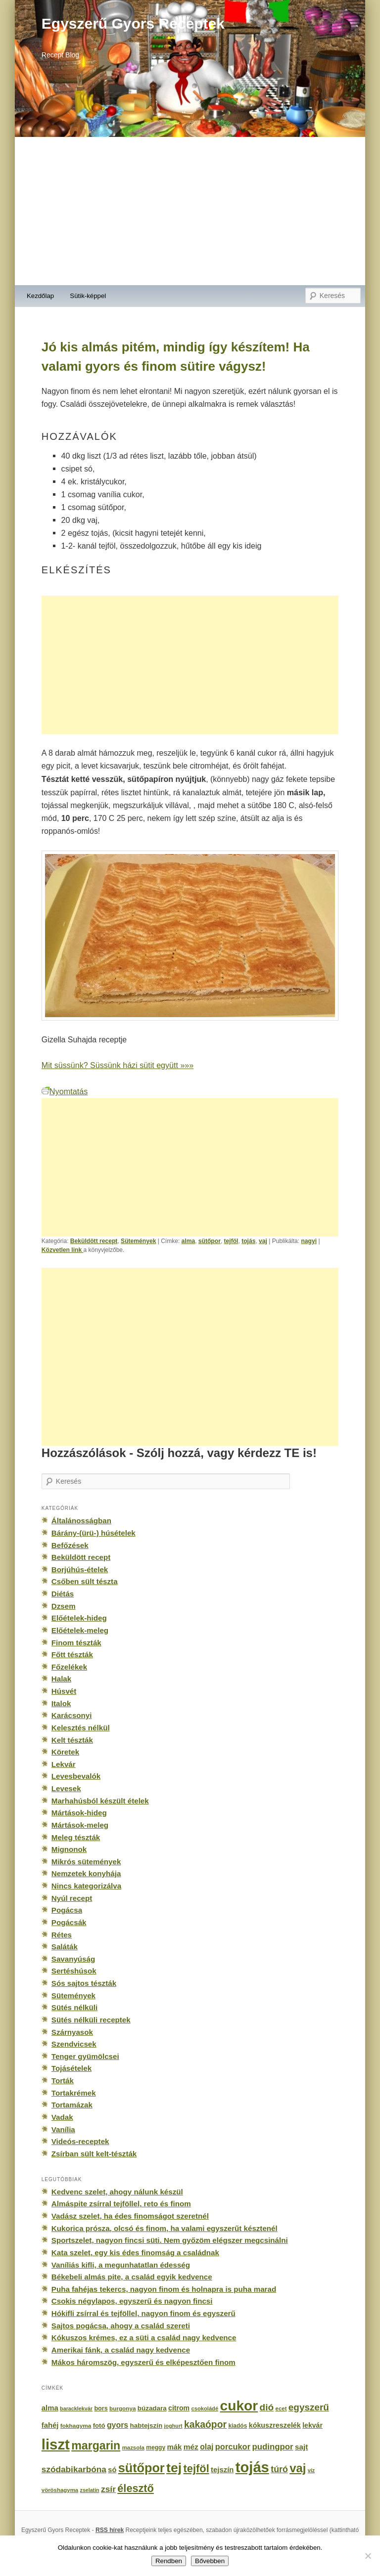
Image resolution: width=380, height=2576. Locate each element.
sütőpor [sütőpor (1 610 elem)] (141, 2468)
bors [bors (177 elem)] (100, 2408)
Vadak (62, 2117)
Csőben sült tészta (84, 1581)
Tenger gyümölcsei (85, 2056)
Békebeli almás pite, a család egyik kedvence (131, 2277)
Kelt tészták (72, 1740)
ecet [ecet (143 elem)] (281, 2408)
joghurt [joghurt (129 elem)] (173, 2426)
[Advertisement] (190, 211)
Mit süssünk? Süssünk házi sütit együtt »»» (117, 1065)
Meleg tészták (75, 1837)
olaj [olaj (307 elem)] (206, 2447)
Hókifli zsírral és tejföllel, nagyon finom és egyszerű (143, 2313)
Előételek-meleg (79, 1630)
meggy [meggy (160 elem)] (155, 2447)
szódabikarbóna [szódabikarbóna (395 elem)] (74, 2469)
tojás (248, 1241)
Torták (62, 2080)
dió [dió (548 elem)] (267, 2407)
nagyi (309, 1241)
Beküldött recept (94, 1241)
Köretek (65, 1752)
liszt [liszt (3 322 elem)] (56, 2444)
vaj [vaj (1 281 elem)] (297, 2468)
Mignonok (69, 1849)
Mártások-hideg (79, 1812)
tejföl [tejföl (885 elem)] (196, 2468)
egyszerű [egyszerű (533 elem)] (308, 2407)
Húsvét (64, 1691)
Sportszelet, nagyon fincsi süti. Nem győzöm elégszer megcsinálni (169, 2240)
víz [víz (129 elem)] (311, 2470)
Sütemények (138, 1241)
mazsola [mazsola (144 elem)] (133, 2447)
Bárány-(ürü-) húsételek (93, 1533)
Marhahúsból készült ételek (100, 1801)
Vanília (63, 2129)
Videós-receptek (80, 2141)
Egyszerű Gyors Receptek (133, 23)
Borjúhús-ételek (79, 1569)
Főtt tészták (72, 1654)
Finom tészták (76, 1642)
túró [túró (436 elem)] (279, 2469)
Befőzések (70, 1545)
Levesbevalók (75, 1776)
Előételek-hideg (79, 1618)
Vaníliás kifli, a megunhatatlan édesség (120, 2265)
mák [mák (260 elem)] (174, 2447)
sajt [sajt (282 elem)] (301, 2447)
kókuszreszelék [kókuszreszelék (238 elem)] (275, 2425)
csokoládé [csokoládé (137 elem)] (204, 2408)
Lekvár (63, 1764)
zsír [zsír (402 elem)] (108, 2489)
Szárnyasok (72, 2032)
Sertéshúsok (73, 1971)
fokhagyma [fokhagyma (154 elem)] (75, 2425)
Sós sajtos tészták (83, 1983)
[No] (368, 2556)
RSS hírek (109, 2530)
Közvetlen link (63, 1249)
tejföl (231, 1241)
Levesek (66, 1788)
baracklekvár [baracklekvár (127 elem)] (76, 2408)
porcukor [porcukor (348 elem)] (232, 2446)
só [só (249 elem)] (112, 2470)
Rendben (168, 2561)
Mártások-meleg (79, 1825)
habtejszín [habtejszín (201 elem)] (146, 2425)
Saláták (64, 1946)
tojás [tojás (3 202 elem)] (252, 2467)
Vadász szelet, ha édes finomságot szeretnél (130, 2216)
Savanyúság (73, 1959)
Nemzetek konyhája (86, 1873)
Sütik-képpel (88, 296)
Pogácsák (69, 1922)
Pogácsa (66, 1910)
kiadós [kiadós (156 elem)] (237, 2425)
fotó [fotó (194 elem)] (99, 2425)
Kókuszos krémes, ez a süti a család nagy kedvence (144, 2337)
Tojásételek (71, 2068)
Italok (61, 1703)
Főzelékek (69, 1667)
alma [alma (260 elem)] (50, 2408)
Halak (61, 1678)
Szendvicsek (73, 2044)
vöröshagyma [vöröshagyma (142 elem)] (60, 2490)
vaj (263, 1241)
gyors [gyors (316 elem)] (117, 2425)
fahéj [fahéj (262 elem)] (50, 2425)
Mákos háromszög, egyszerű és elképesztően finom (143, 2362)
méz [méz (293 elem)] (191, 2447)
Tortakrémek (73, 2093)
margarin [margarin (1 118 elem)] (95, 2445)
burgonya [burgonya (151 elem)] (122, 2408)
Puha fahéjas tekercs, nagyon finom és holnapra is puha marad (163, 2289)
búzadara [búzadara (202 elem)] (152, 2408)
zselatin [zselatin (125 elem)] (89, 2490)
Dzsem (63, 1606)
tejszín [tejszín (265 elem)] (222, 2470)
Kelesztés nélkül (80, 1727)
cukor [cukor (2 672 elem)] (239, 2405)
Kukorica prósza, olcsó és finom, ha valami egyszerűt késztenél (164, 2228)
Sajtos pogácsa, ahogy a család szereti (120, 2325)
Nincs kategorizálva (86, 1886)
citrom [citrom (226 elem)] (179, 2408)
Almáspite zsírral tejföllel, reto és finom (121, 2203)
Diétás (62, 1593)
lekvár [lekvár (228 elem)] (312, 2425)
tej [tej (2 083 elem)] (174, 2467)
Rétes (61, 1935)
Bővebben (210, 2561)
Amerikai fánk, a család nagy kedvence (120, 2350)
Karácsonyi (71, 1715)
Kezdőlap (40, 296)
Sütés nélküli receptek (91, 2020)
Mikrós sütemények (86, 1861)
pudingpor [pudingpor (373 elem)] (272, 2446)
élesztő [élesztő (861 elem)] (135, 2488)
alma (188, 1241)
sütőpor (209, 1241)
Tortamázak (72, 2105)
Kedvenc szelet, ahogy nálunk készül (117, 2192)
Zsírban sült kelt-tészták (94, 2153)
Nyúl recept (71, 1898)
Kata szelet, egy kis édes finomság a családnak (135, 2252)
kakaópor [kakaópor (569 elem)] (205, 2424)
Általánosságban (81, 1520)
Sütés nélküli (74, 2007)
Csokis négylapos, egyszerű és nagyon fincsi (132, 2301)
